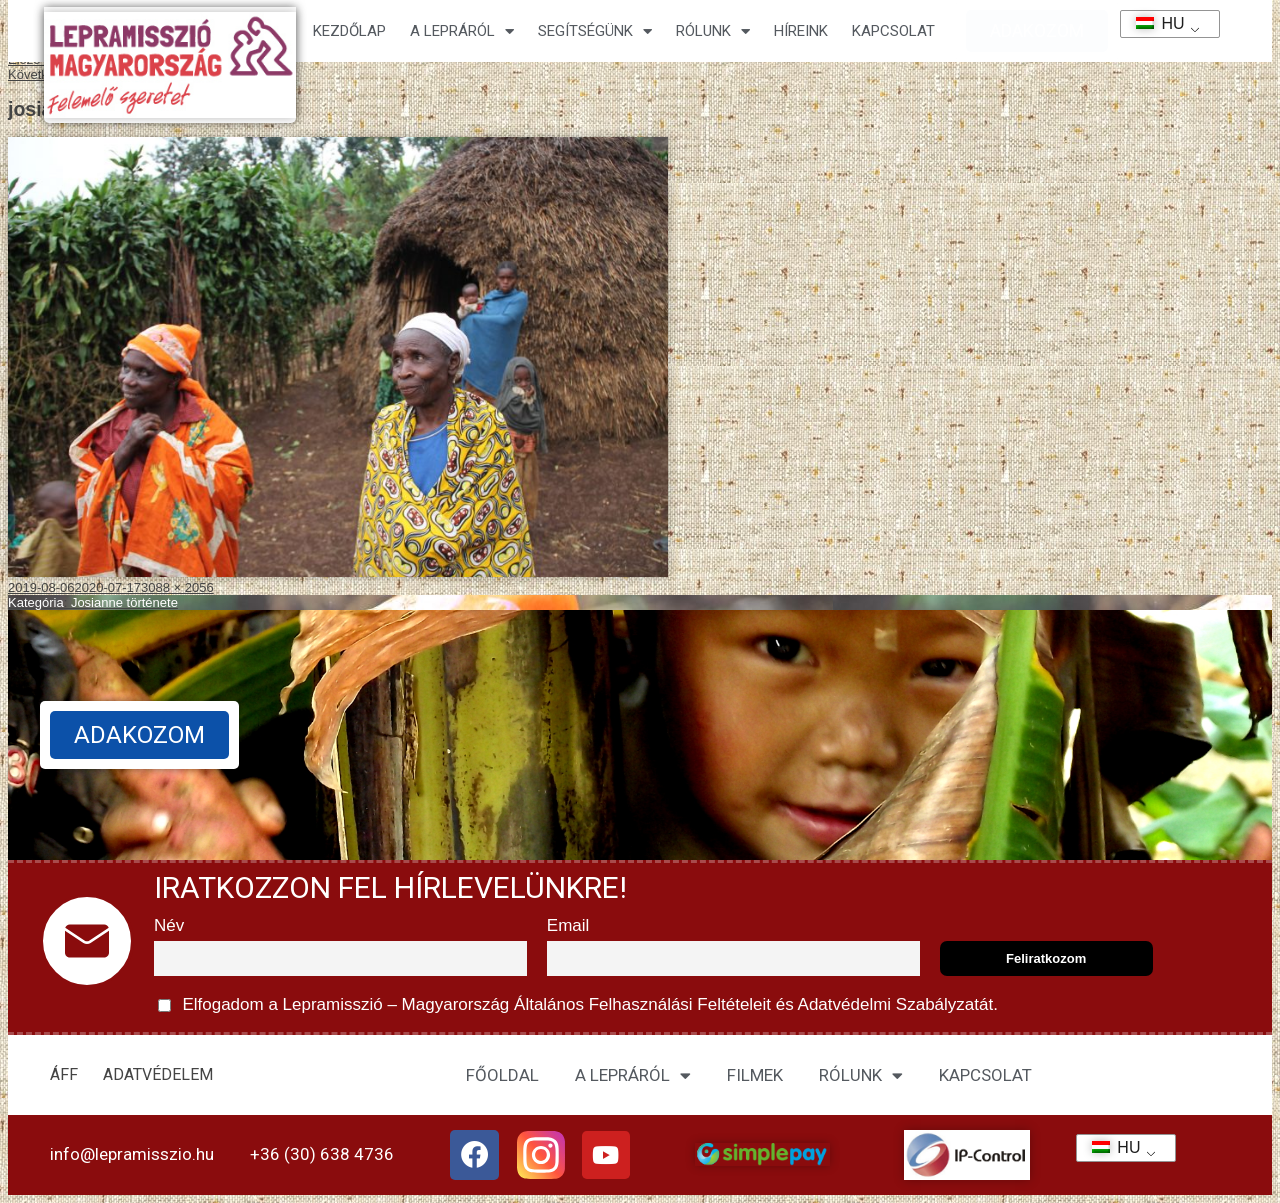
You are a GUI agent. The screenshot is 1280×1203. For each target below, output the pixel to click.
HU (1153, 23)
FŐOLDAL (502, 1075)
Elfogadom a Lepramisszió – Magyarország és (578, 1005)
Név (169, 925)
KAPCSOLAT (893, 31)
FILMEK (755, 1075)
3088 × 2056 (177, 587)
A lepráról (462, 31)
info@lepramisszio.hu (132, 1154)
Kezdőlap (349, 31)
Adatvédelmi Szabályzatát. (896, 1004)
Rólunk (713, 31)
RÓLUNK (861, 1075)
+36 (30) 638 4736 (322, 1154)
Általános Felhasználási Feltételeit (642, 1004)
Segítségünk (595, 31)
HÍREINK (801, 31)
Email (568, 925)
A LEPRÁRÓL (633, 1075)
